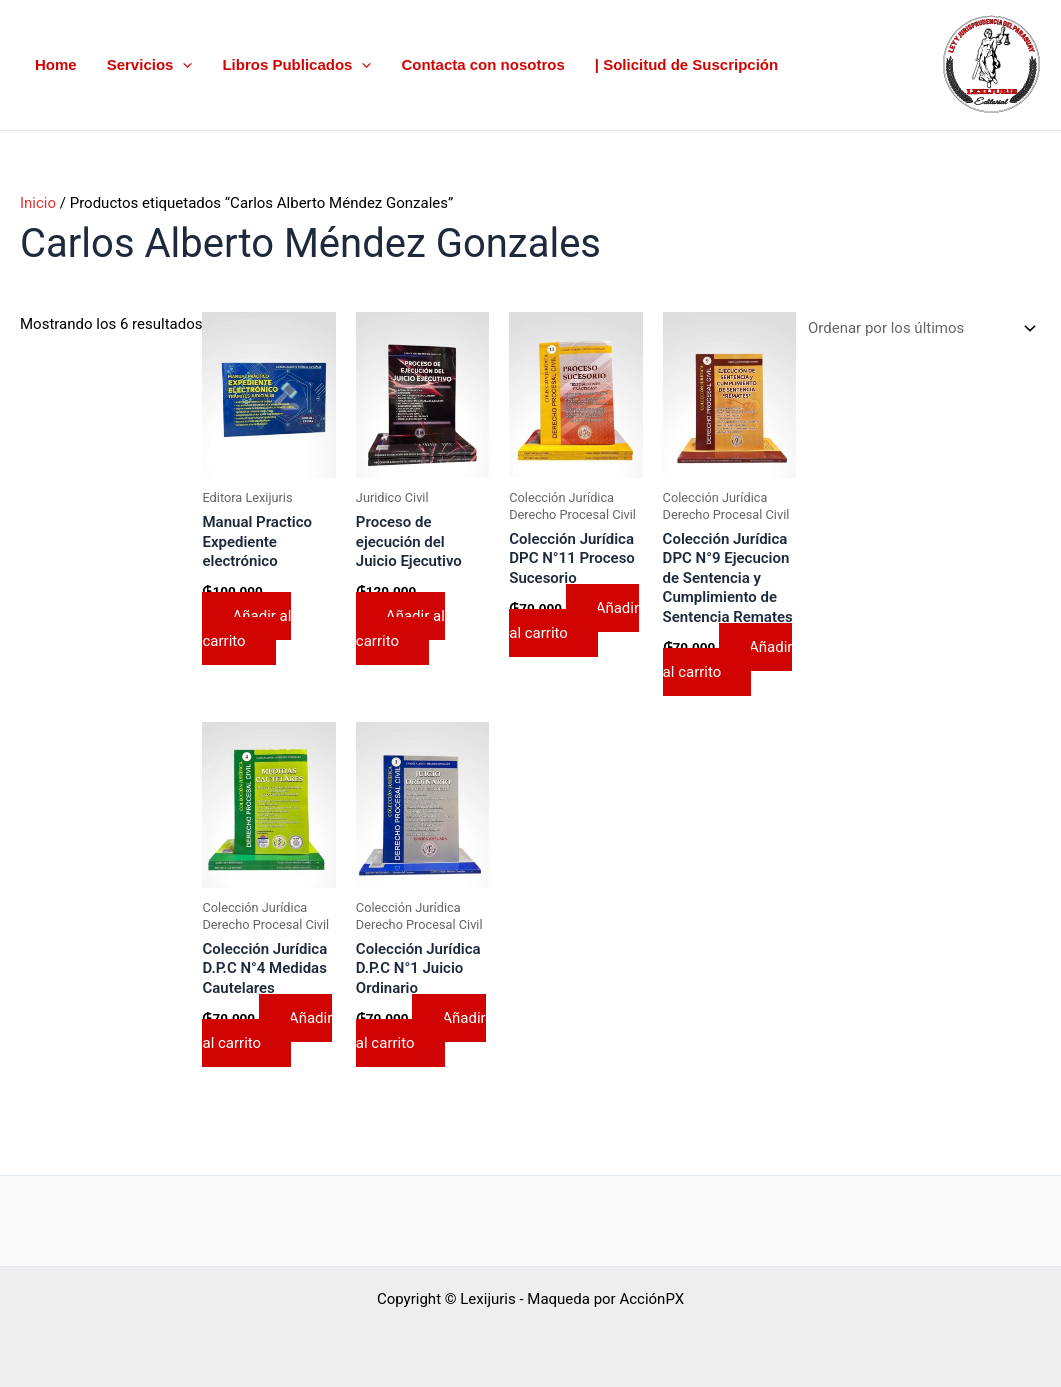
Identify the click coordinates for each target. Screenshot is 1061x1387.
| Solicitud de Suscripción (686, 64)
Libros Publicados (296, 65)
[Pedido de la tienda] (918, 328)
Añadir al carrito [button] (246, 628)
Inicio (38, 203)
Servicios (150, 65)
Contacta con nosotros (482, 64)
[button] (182, 65)
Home (56, 64)
